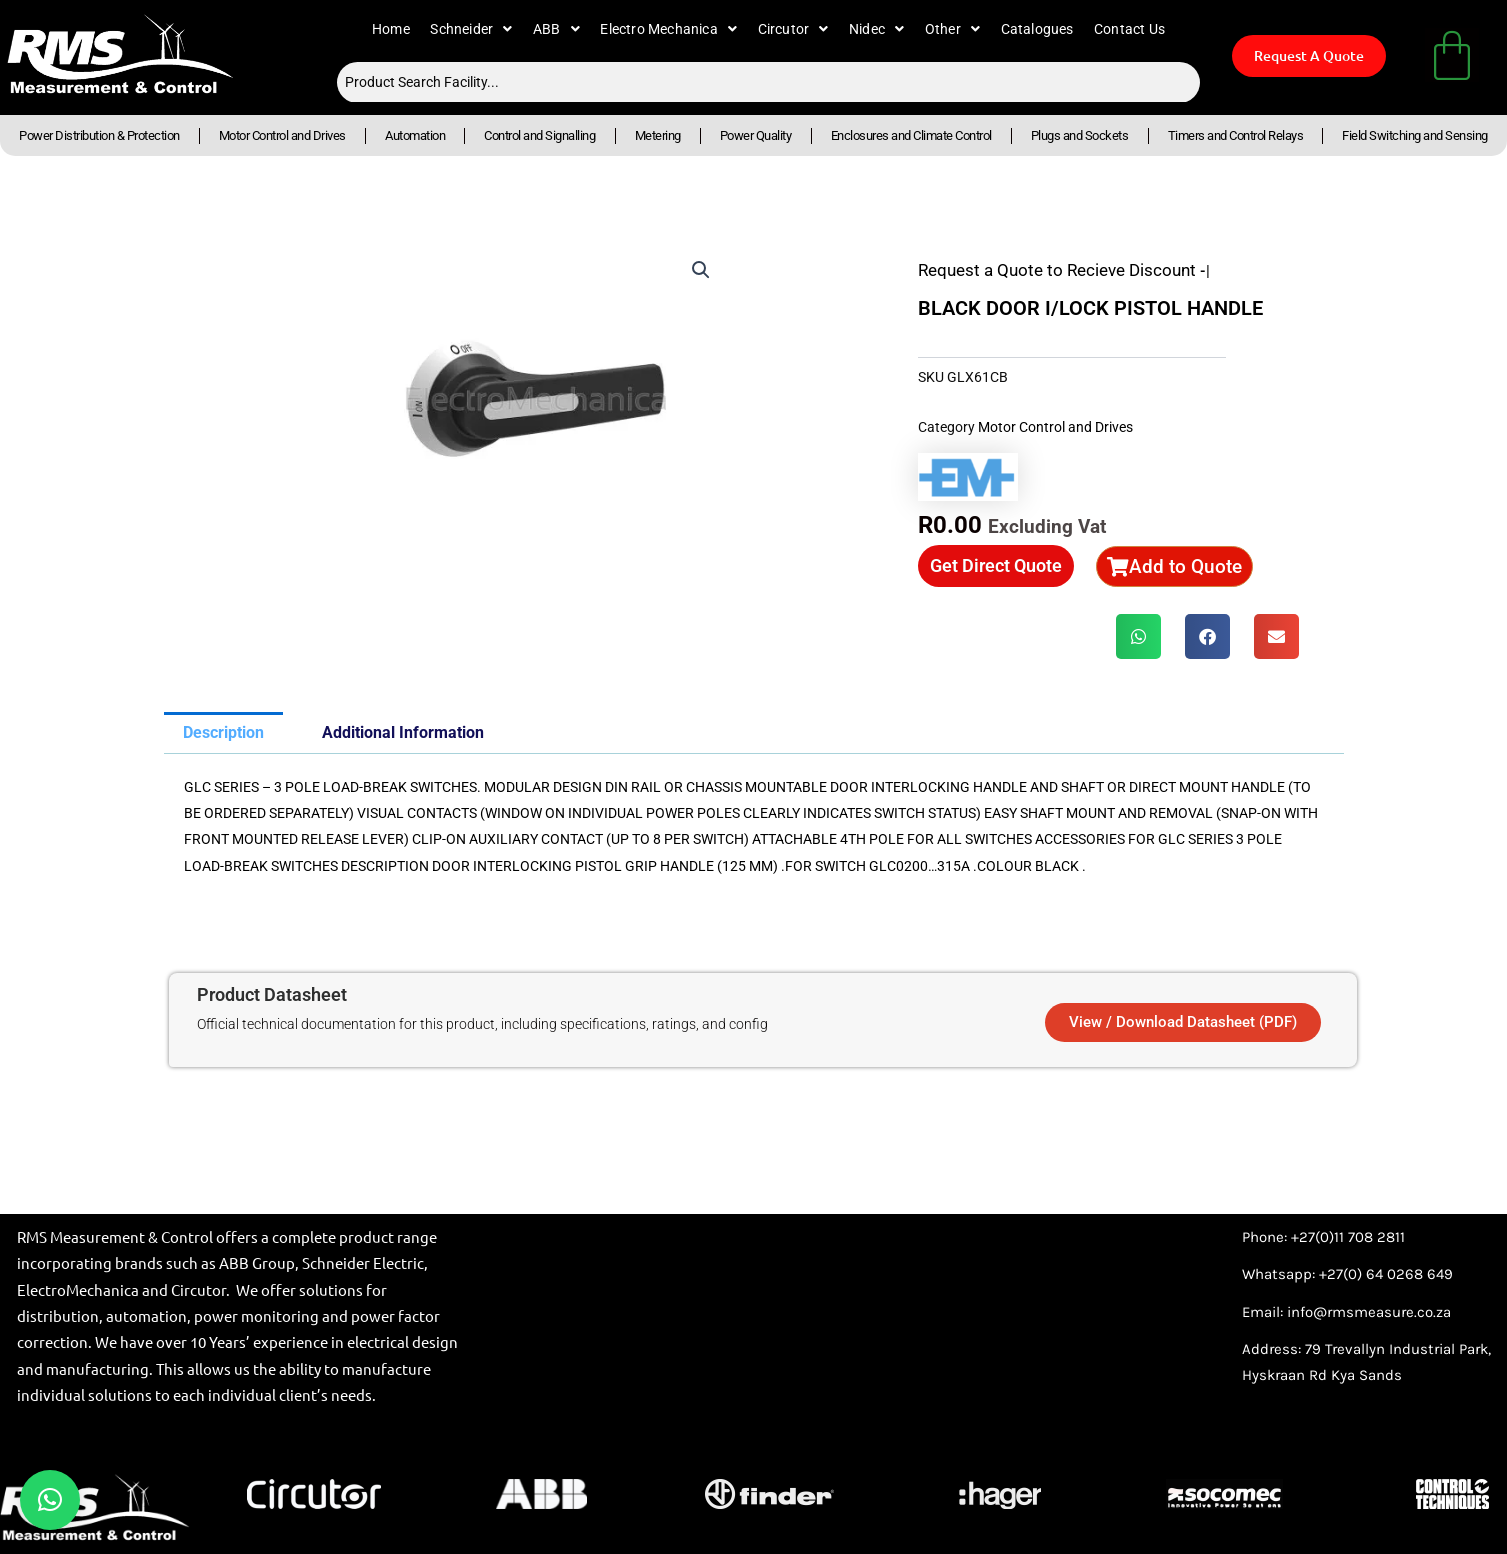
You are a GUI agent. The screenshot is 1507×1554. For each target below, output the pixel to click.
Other (952, 29)
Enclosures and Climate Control (911, 135)
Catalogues (1037, 29)
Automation (415, 135)
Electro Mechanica (668, 29)
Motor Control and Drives (282, 135)
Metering (658, 135)
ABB (556, 29)
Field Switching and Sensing (1415, 135)
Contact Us (1129, 29)
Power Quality (756, 135)
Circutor (793, 29)
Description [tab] (223, 732)
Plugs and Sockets (1080, 135)
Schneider (471, 29)
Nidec (876, 29)
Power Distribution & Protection (99, 135)
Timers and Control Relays (1236, 135)
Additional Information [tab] (403, 732)
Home (391, 29)
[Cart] (1452, 55)
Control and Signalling (539, 135)
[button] (701, 270)
